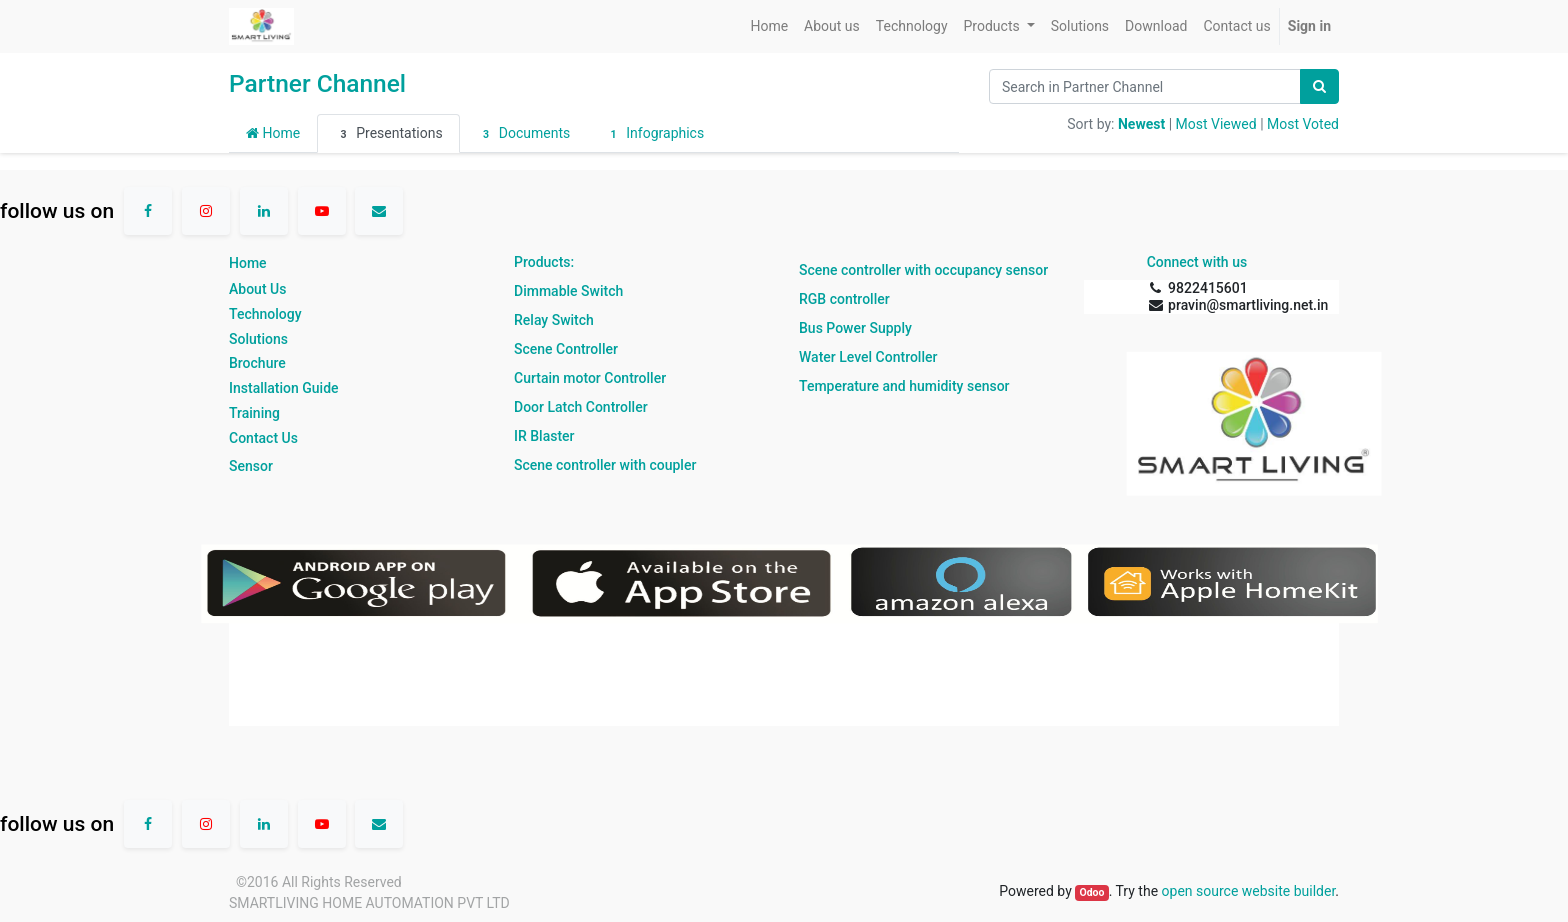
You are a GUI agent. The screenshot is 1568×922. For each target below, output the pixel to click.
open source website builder (1249, 891)
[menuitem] (769, 26)
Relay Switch (554, 320)
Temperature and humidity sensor (904, 386)
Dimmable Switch (568, 291)
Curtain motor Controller (590, 378)
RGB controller (844, 299)
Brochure (257, 363)
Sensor (251, 466)
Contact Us (263, 438)
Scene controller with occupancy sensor (923, 270)
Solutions (258, 339)
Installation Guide (284, 388)
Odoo (1091, 892)
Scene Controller (566, 349)
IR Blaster (544, 436)
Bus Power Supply (855, 328)
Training (254, 413)
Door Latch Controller (581, 407)
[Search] (1319, 86)
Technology (265, 314)
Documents (524, 134)
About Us (257, 289)
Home (273, 133)
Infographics (654, 134)
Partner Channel (317, 83)
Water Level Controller (868, 357)
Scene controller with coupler (605, 465)
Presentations (388, 134)
